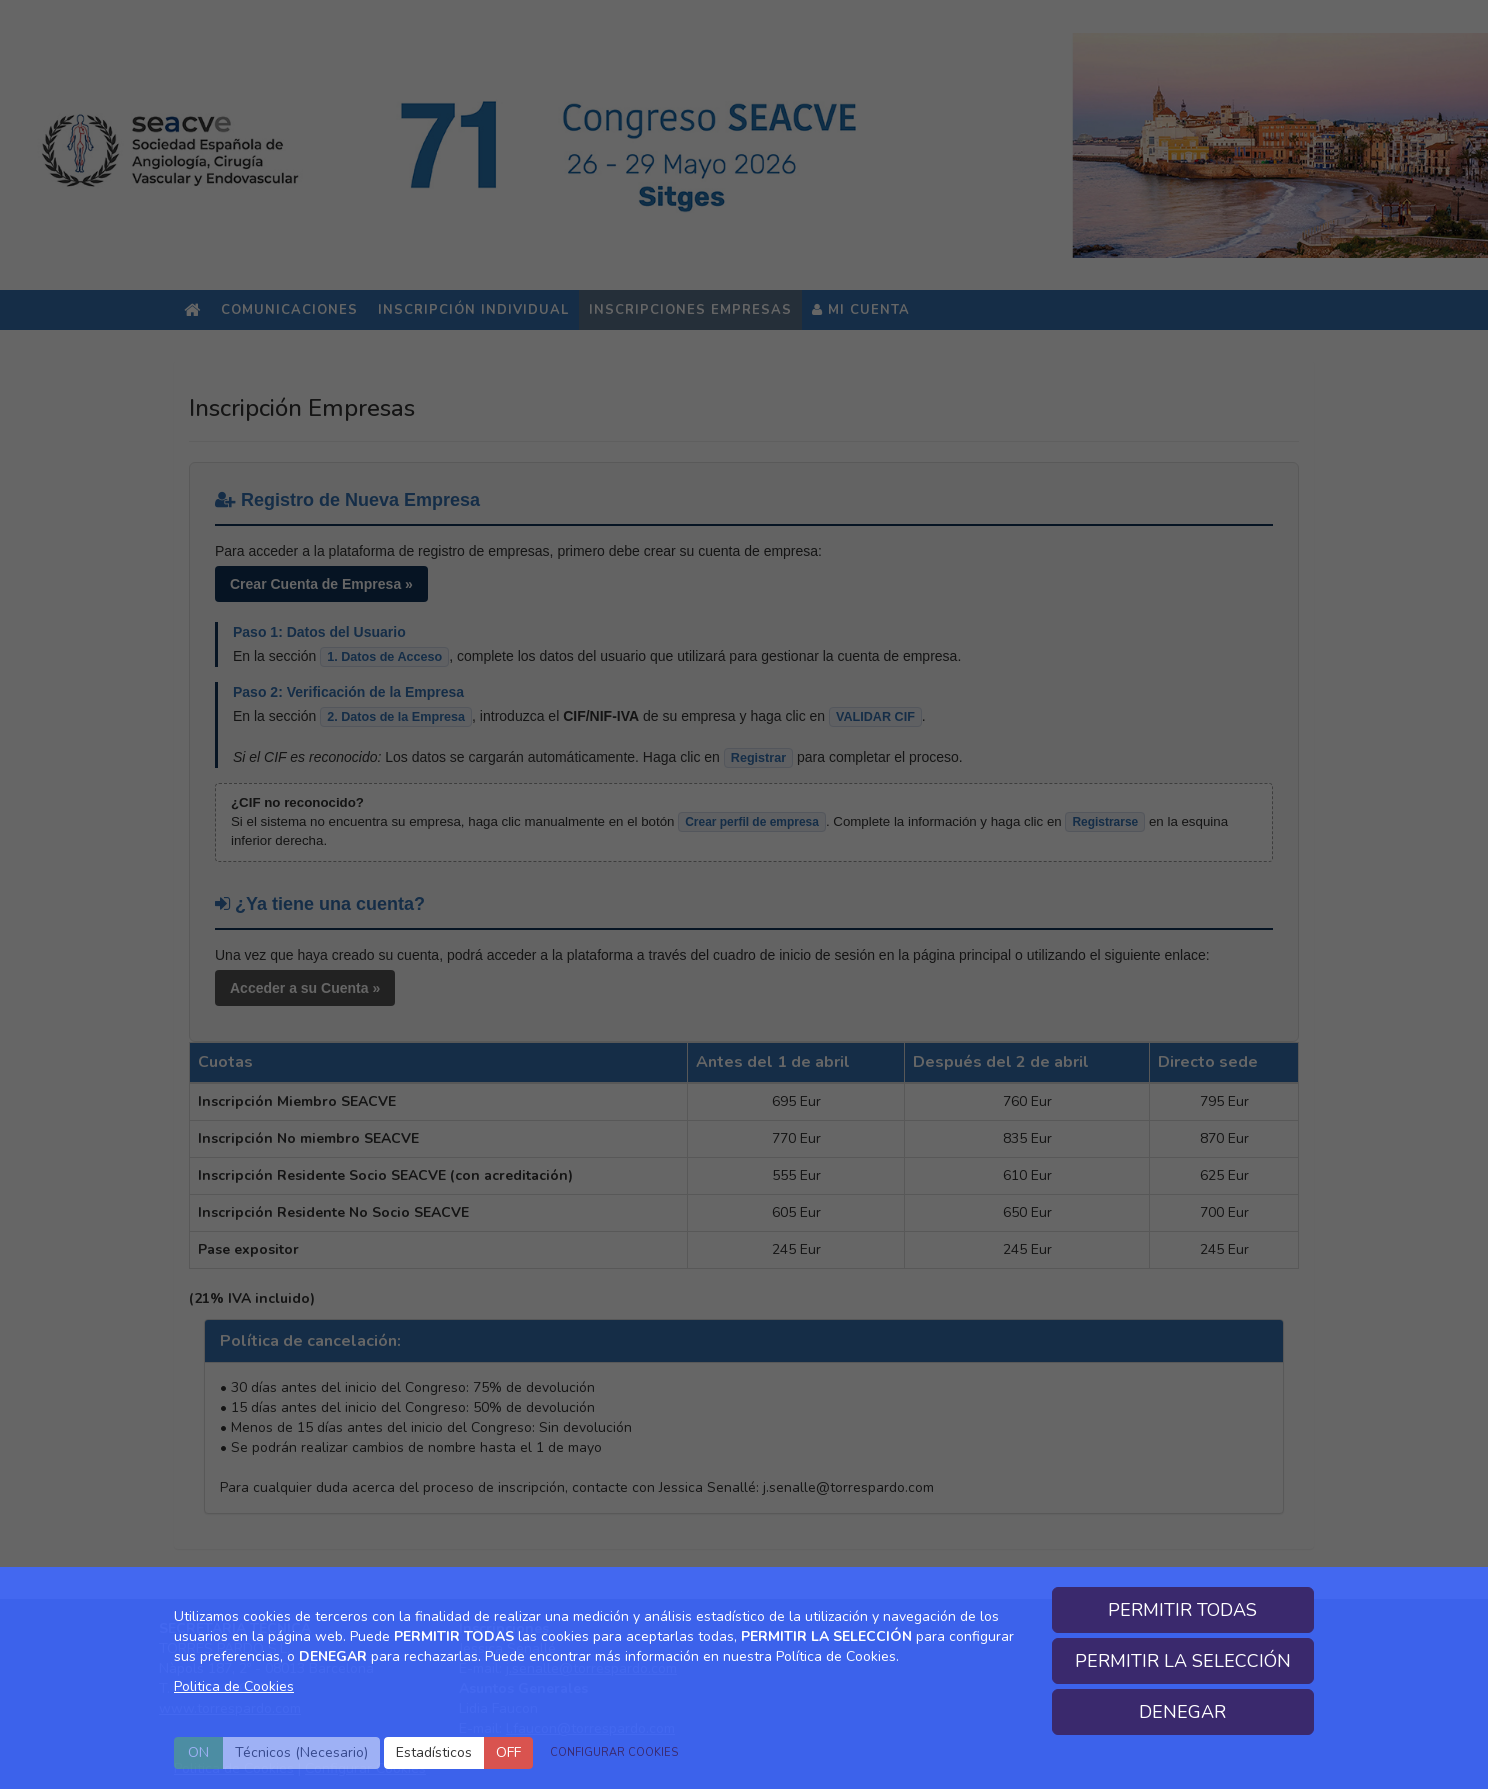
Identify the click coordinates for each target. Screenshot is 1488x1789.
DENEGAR (1182, 1712)
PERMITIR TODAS (1182, 1610)
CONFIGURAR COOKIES (614, 1752)
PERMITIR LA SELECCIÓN (1183, 1661)
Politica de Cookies (234, 1686)
